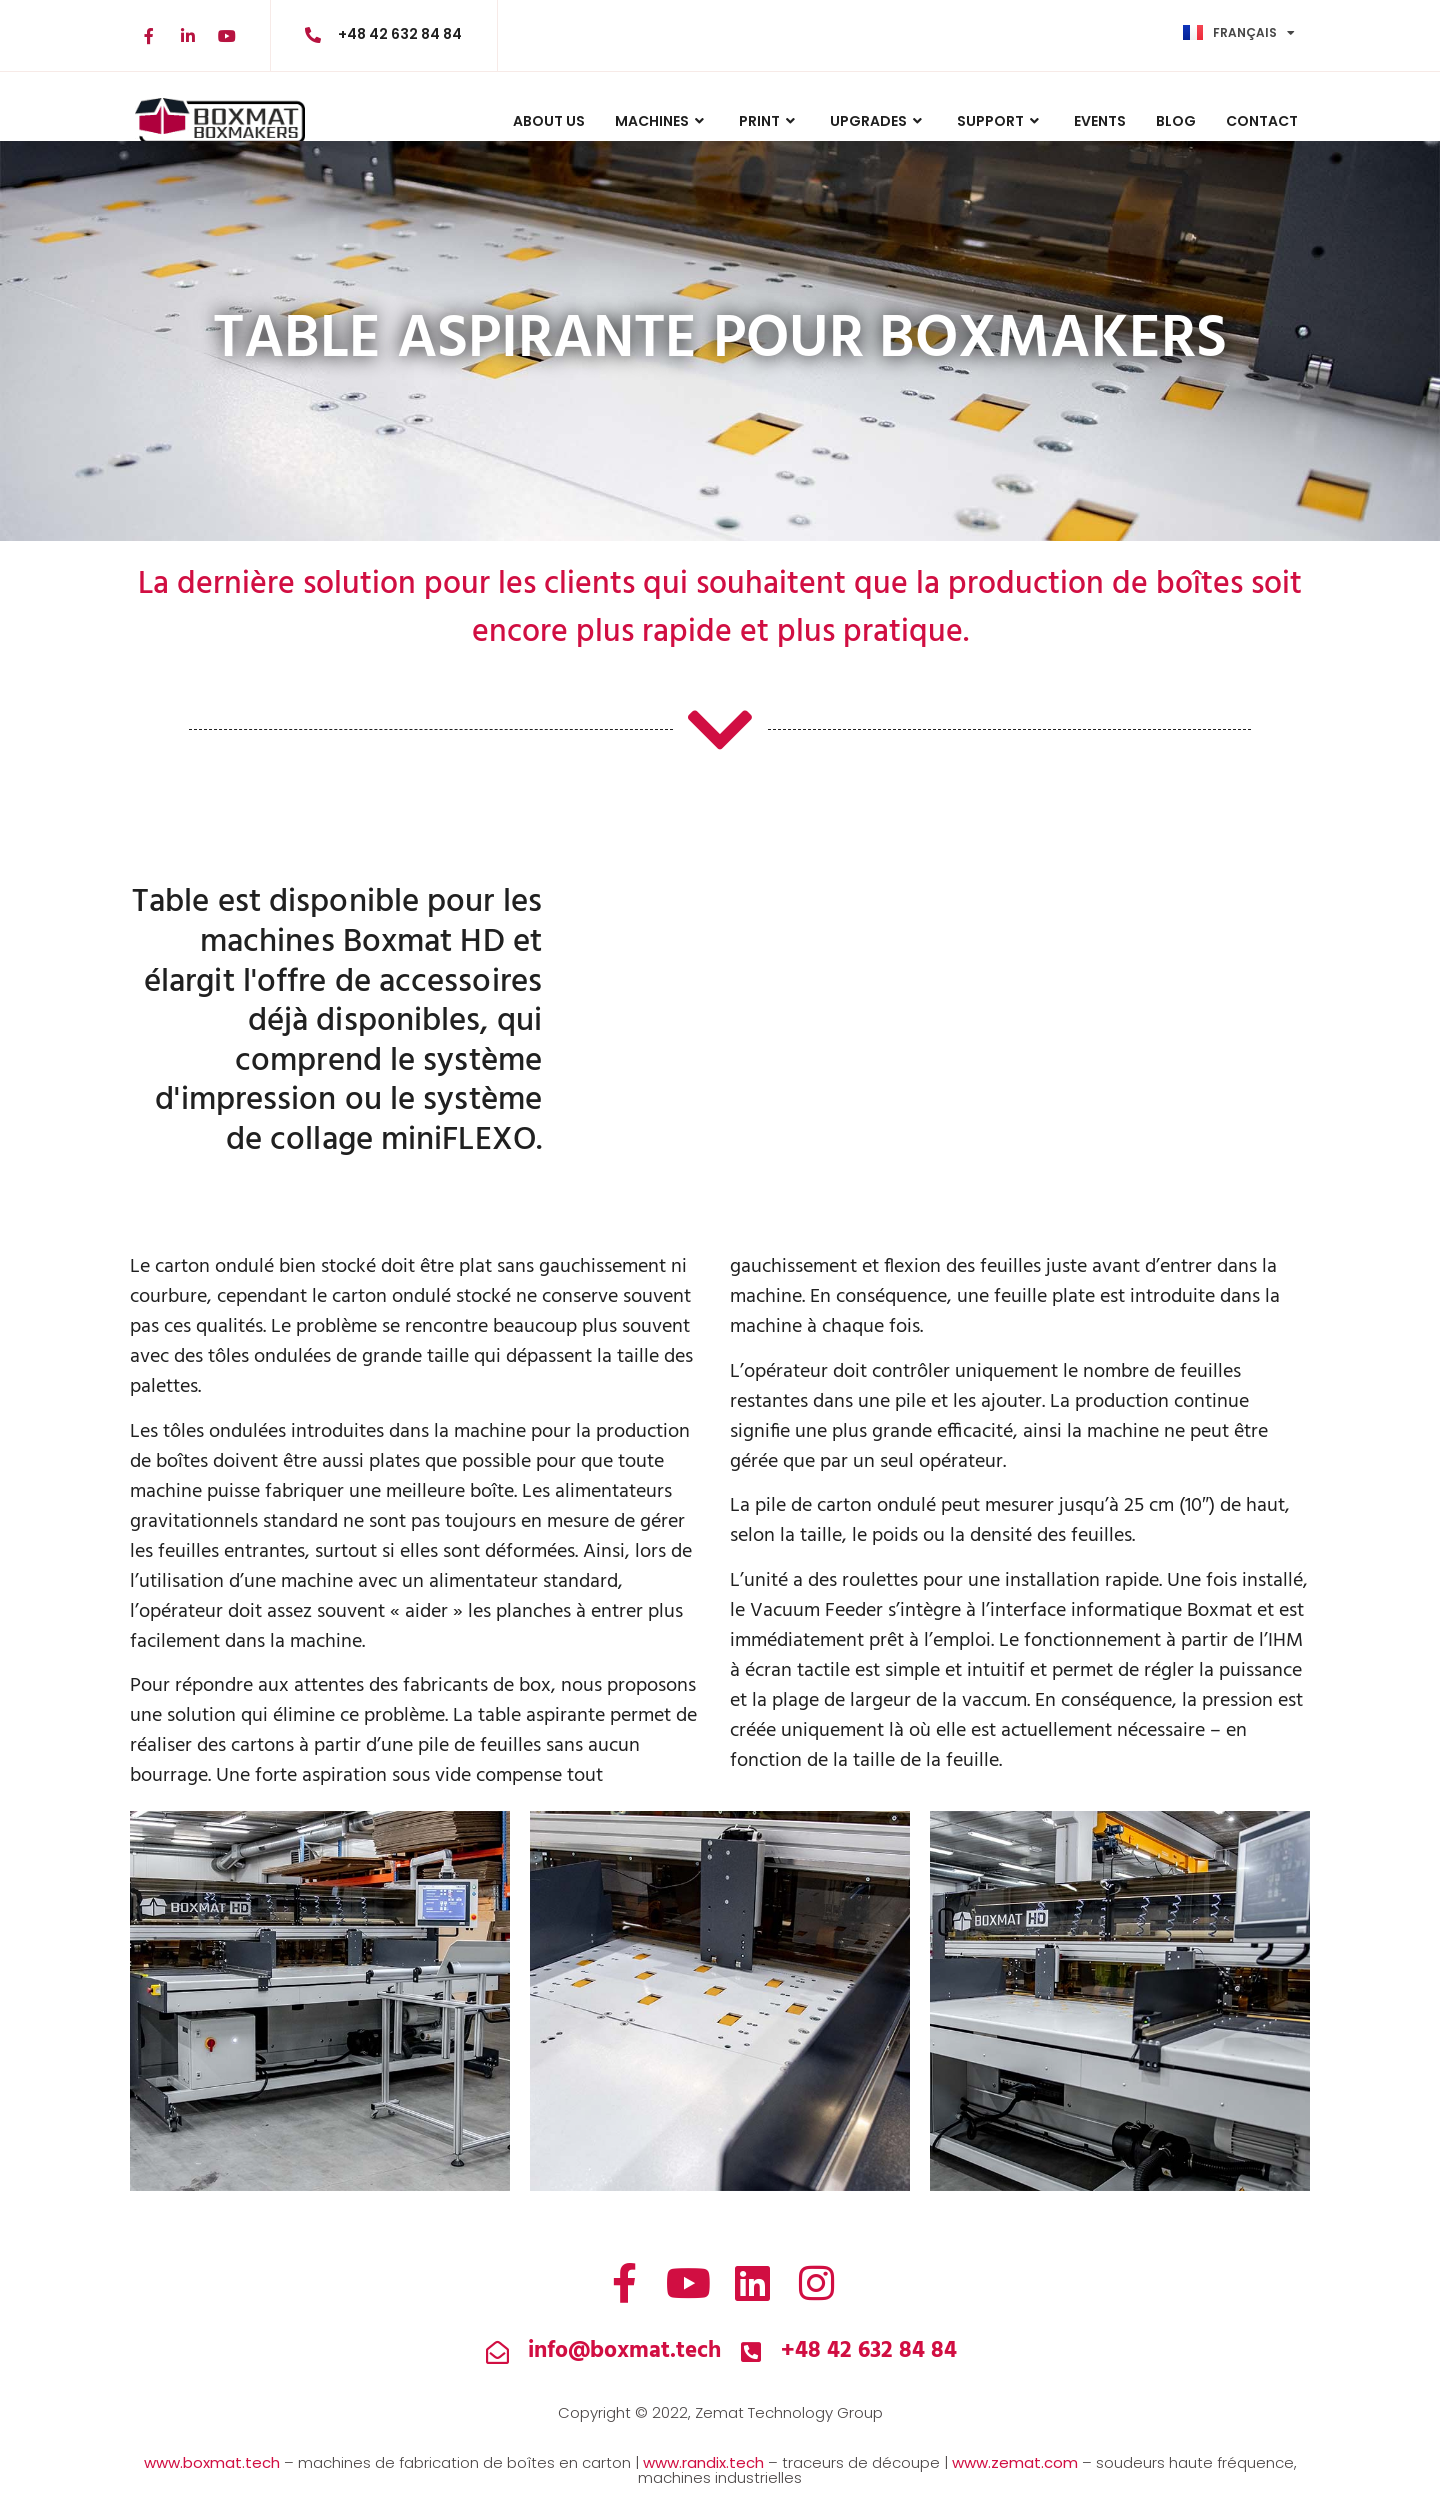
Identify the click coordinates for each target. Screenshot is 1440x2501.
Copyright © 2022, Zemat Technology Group (720, 2412)
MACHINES (662, 121)
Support (1000, 121)
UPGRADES (878, 121)
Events (1100, 121)
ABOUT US (549, 121)
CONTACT (1262, 121)
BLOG (1176, 121)
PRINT (769, 121)
